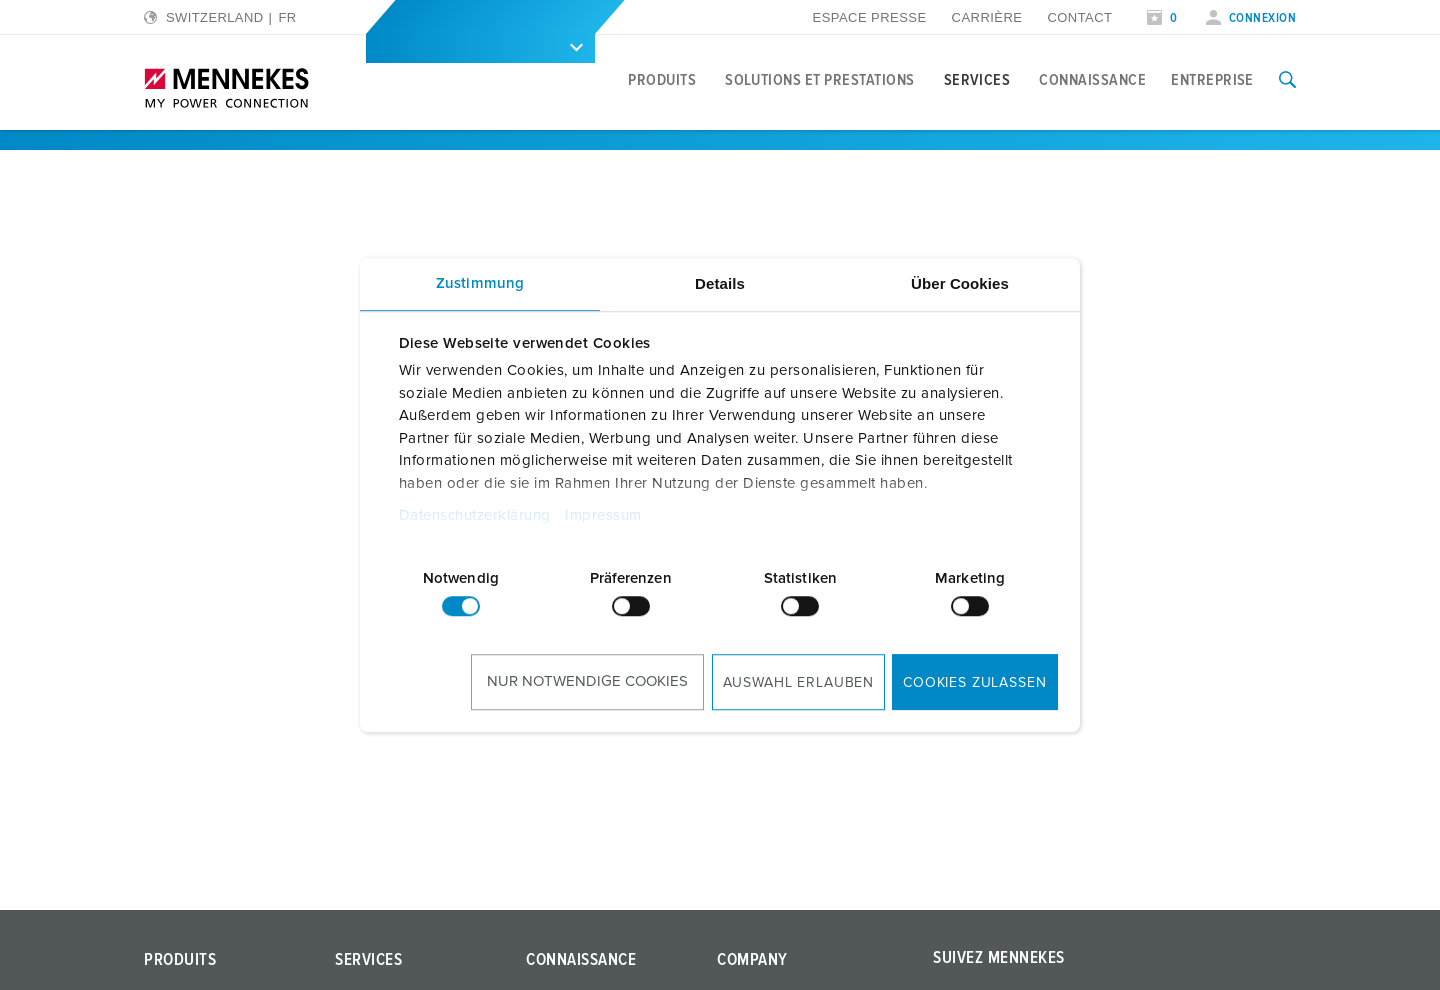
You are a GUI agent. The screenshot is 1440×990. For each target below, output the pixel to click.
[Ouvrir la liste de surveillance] (1162, 18)
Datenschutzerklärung (475, 515)
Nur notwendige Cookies (587, 681)
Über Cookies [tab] (960, 283)
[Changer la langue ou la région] (220, 17)
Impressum (603, 515)
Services (977, 80)
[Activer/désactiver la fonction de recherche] (1287, 80)
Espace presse (870, 17)
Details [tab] (720, 283)
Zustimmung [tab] (480, 283)
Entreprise (1212, 80)
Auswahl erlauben (798, 683)
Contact (1079, 17)
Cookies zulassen (974, 683)
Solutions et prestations (820, 80)
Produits (662, 80)
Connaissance (1092, 80)
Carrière (987, 17)
